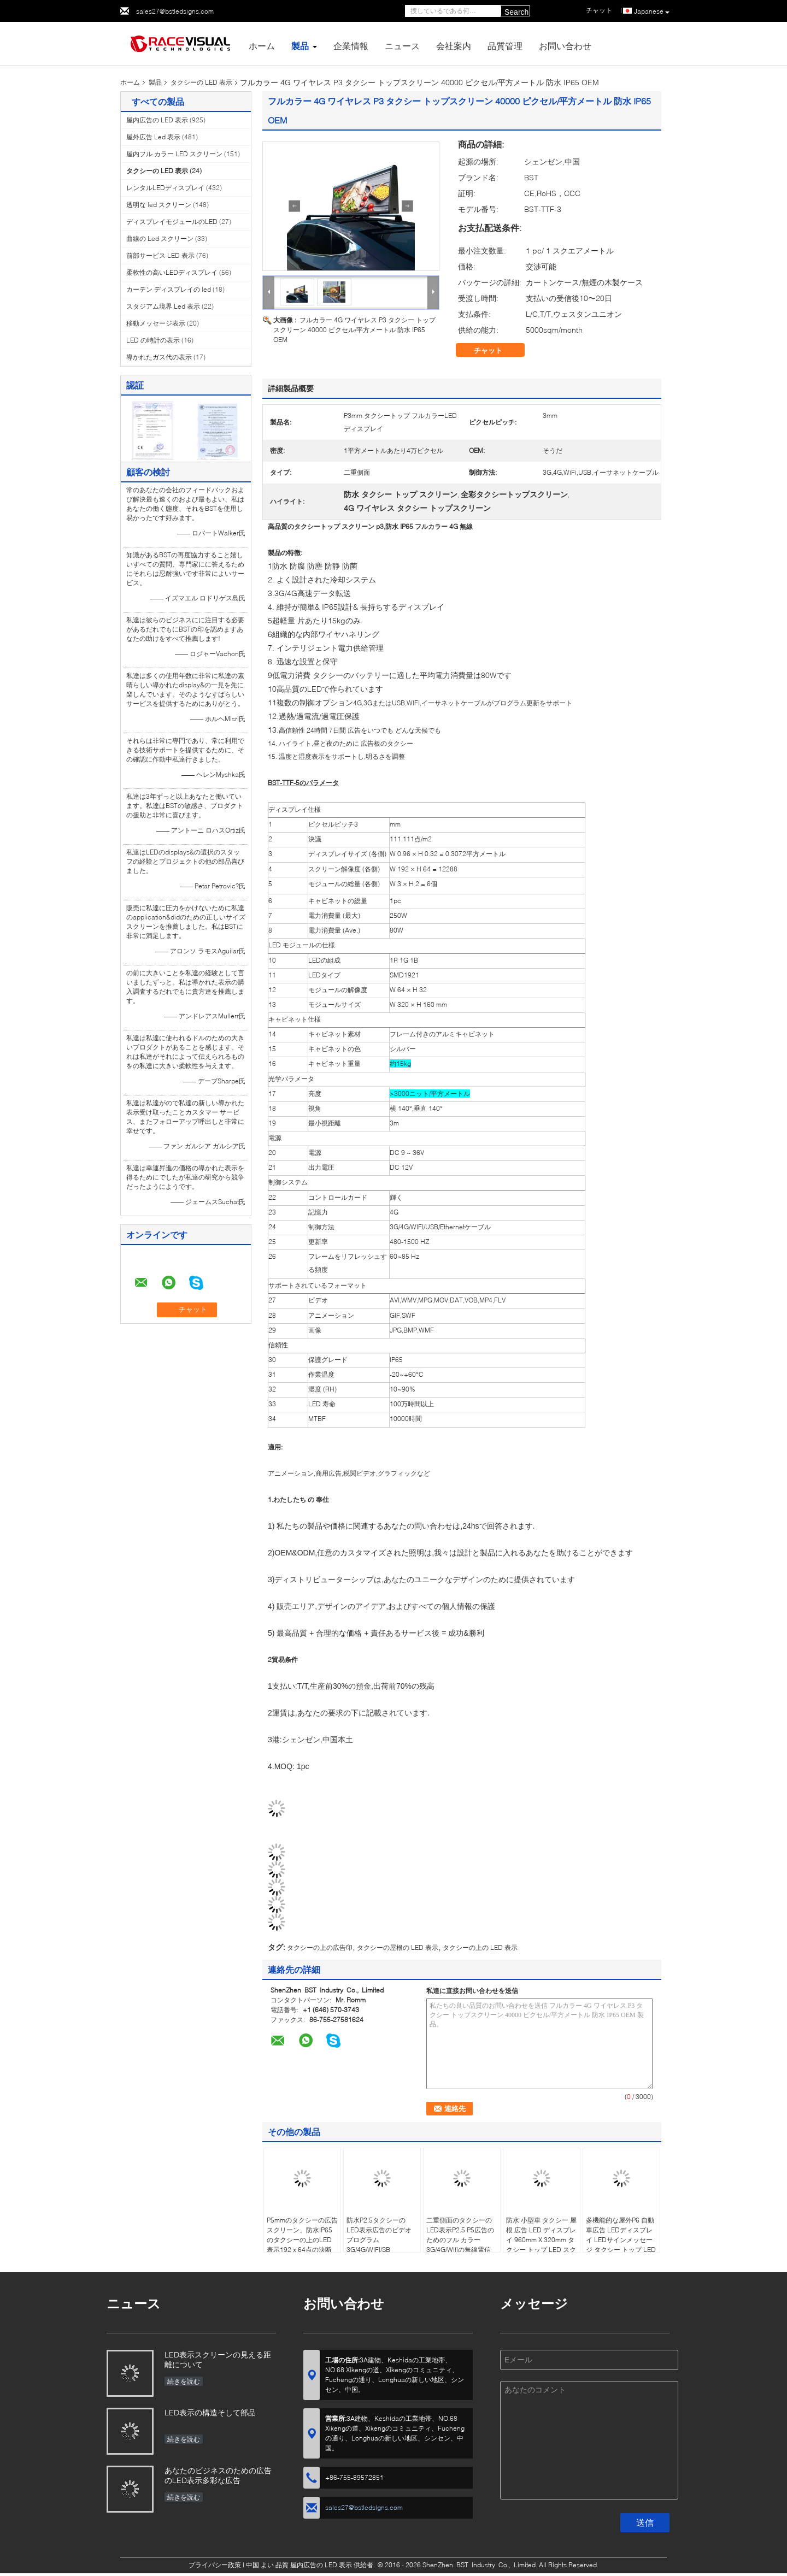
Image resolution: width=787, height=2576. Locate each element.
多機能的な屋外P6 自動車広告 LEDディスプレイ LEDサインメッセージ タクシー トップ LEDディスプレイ (621, 2239)
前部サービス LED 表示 (160, 255)
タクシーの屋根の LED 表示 (397, 1947)
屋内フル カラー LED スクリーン (174, 154)
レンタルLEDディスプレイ (165, 188)
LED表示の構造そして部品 (210, 2412)
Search (516, 12)
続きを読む (183, 2381)
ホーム (262, 45)
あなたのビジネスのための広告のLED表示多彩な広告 (218, 2475)
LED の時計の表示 (153, 340)
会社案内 (453, 45)
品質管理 (505, 45)
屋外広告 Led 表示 (153, 137)
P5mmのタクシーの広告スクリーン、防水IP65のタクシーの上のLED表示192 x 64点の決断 (302, 2235)
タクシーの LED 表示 (201, 82)
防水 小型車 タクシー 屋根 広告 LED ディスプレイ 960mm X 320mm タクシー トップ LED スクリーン (541, 2239)
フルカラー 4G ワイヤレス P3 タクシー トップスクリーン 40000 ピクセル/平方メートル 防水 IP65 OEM (354, 330)
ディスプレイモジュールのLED (172, 221)
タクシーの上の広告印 (320, 1947)
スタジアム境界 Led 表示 (163, 306)
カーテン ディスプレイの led (168, 289)
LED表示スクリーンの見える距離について (218, 2359)
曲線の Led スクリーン (159, 238)
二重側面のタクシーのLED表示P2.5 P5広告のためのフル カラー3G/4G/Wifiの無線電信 (460, 2235)
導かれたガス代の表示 (159, 357)
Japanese (651, 11)
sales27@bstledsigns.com (175, 11)
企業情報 (350, 45)
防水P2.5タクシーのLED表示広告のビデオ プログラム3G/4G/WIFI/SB (379, 2235)
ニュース (402, 45)
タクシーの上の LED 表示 (480, 1947)
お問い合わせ (565, 45)
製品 (300, 45)
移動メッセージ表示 (155, 323)
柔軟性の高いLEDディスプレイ (172, 272)
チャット (496, 350)
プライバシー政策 (215, 2565)
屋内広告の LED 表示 (157, 120)
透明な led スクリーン (158, 205)
